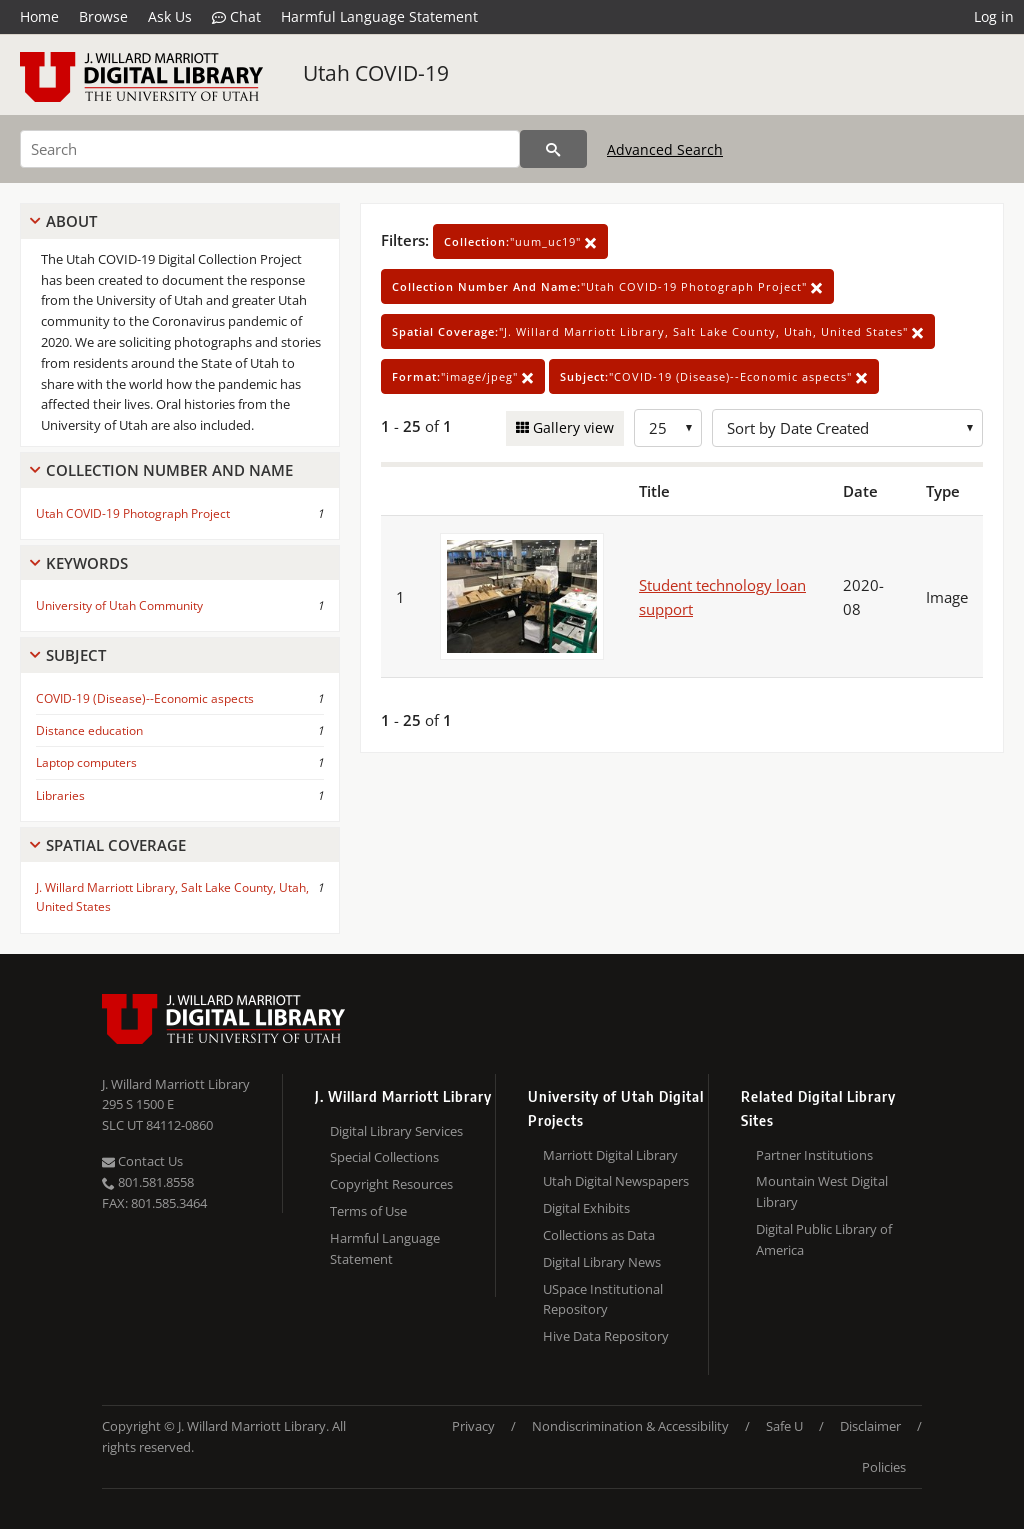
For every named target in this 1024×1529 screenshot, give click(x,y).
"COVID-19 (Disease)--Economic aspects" (714, 376)
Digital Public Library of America (824, 1239)
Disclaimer (870, 1426)
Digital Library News (602, 1262)
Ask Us (170, 16)
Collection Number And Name (169, 470)
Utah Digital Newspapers (616, 1181)
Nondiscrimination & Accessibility (630, 1426)
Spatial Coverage (116, 845)
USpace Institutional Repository (603, 1299)
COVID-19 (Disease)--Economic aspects (145, 698)
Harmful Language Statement (379, 16)
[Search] (270, 149)
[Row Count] (668, 428)
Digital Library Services (396, 1131)
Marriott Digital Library (610, 1155)
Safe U (784, 1426)
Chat (236, 17)
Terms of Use (368, 1211)
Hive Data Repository (606, 1336)
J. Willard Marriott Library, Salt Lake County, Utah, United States (172, 897)
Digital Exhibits (586, 1208)
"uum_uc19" (520, 241)
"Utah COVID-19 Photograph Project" (607, 286)
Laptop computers (86, 762)
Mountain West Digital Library (822, 1191)
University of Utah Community (119, 605)
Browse (103, 16)
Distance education (89, 730)
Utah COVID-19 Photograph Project (133, 513)
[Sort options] (847, 428)
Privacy (473, 1426)
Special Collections (384, 1157)
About (71, 221)
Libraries (60, 795)
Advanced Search (665, 149)
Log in (994, 16)
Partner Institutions (814, 1155)
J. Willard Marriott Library (176, 1084)
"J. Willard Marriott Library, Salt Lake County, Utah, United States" (658, 331)
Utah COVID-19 (376, 73)
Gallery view (571, 427)
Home (39, 16)
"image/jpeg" (463, 376)
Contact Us (142, 1161)
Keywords (87, 563)
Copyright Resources (391, 1184)
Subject (76, 655)
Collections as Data (599, 1235)
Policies (884, 1467)
